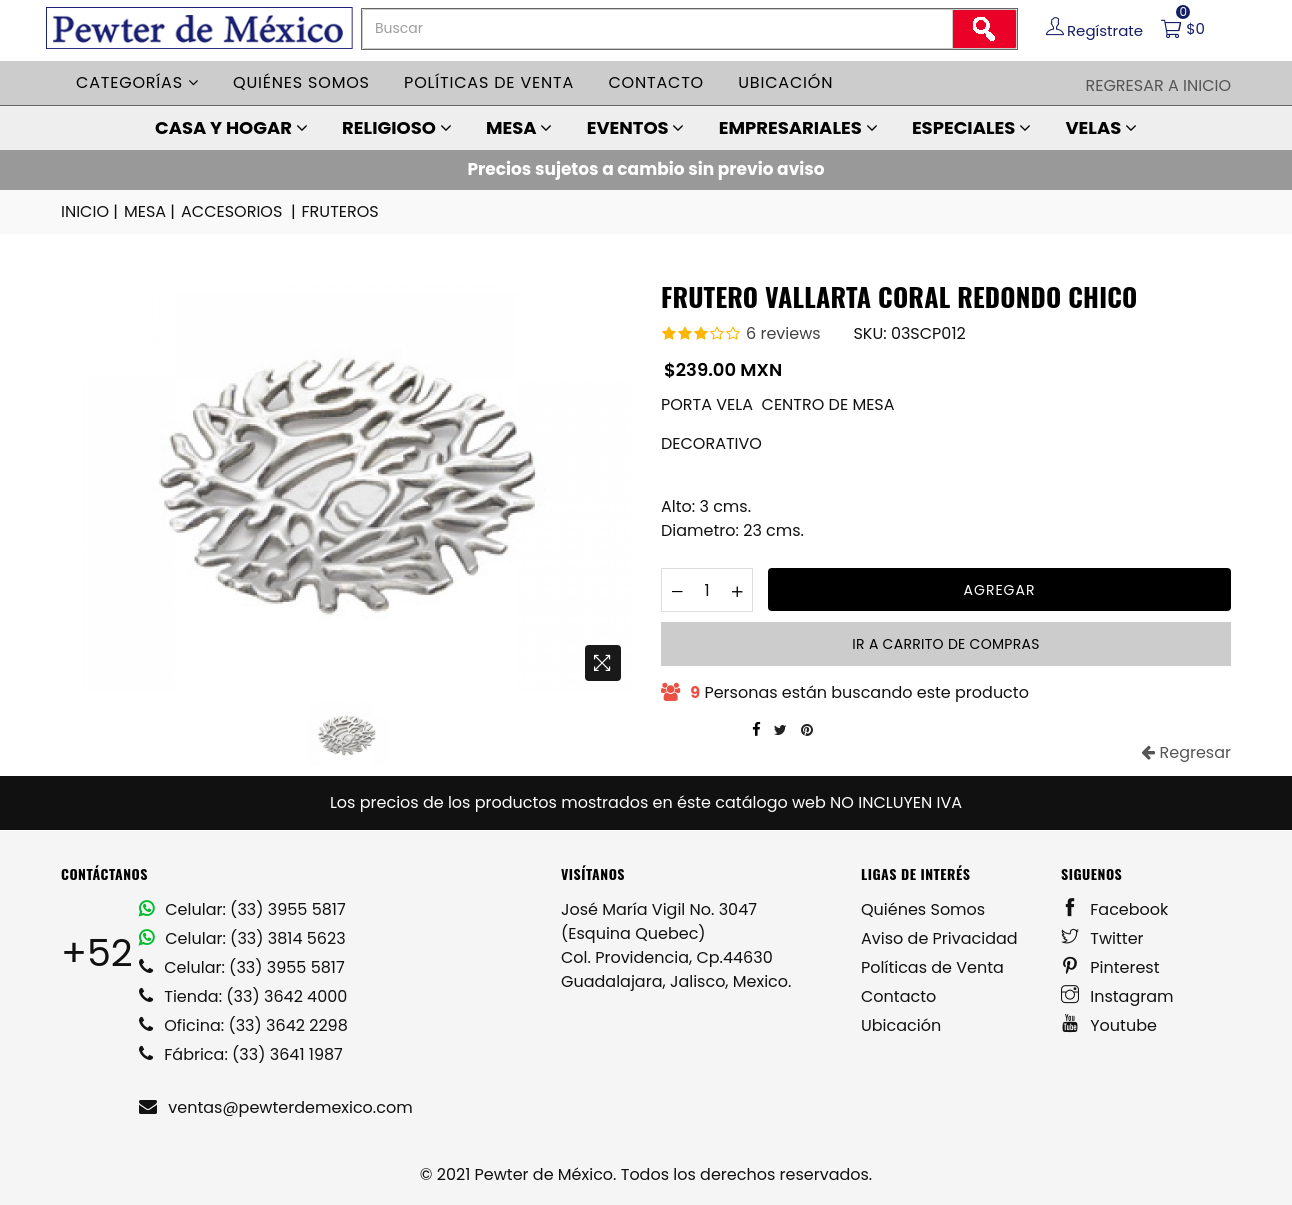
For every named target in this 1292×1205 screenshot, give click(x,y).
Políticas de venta (489, 82)
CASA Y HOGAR (231, 127)
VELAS (1101, 127)
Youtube (1109, 1025)
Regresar (1186, 752)
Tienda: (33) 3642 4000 (243, 996)
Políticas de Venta (932, 967)
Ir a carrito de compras (945, 644)
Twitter (1102, 938)
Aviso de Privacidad (939, 938)
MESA (519, 127)
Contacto (656, 82)
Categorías (137, 82)
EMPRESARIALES (798, 127)
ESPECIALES (971, 127)
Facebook (1114, 909)
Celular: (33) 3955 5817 (242, 909)
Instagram (1117, 996)
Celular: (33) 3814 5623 (242, 938)
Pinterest (1110, 967)
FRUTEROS (340, 211)
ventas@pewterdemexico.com (276, 1107)
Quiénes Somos (923, 909)
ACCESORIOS (240, 212)
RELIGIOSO (397, 127)
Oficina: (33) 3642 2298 (243, 1025)
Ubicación (785, 82)
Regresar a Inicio (1158, 85)
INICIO (91, 212)
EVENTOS (636, 127)
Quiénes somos (301, 82)
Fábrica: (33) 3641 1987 (241, 1054)
